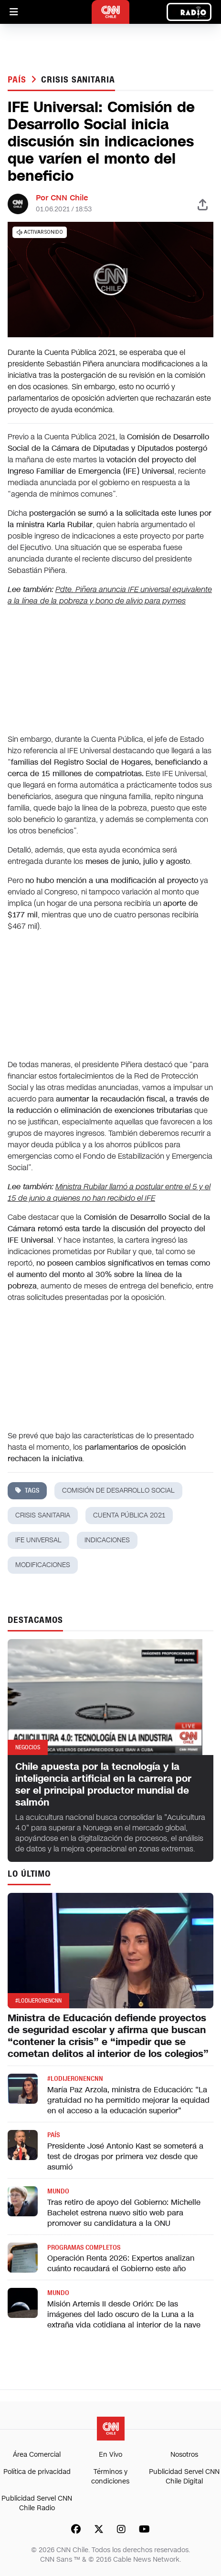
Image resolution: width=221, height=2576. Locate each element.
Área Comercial (37, 2454)
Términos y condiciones (110, 2476)
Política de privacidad (37, 2471)
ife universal (38, 1540)
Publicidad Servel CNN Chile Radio (36, 2503)
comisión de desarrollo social (118, 1490)
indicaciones (107, 1540)
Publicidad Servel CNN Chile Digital (184, 2476)
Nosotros (184, 2454)
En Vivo (110, 2454)
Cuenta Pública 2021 (129, 1515)
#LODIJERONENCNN (75, 2078)
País (18, 79)
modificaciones (42, 1564)
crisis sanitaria (78, 79)
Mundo (58, 2191)
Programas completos (83, 2247)
